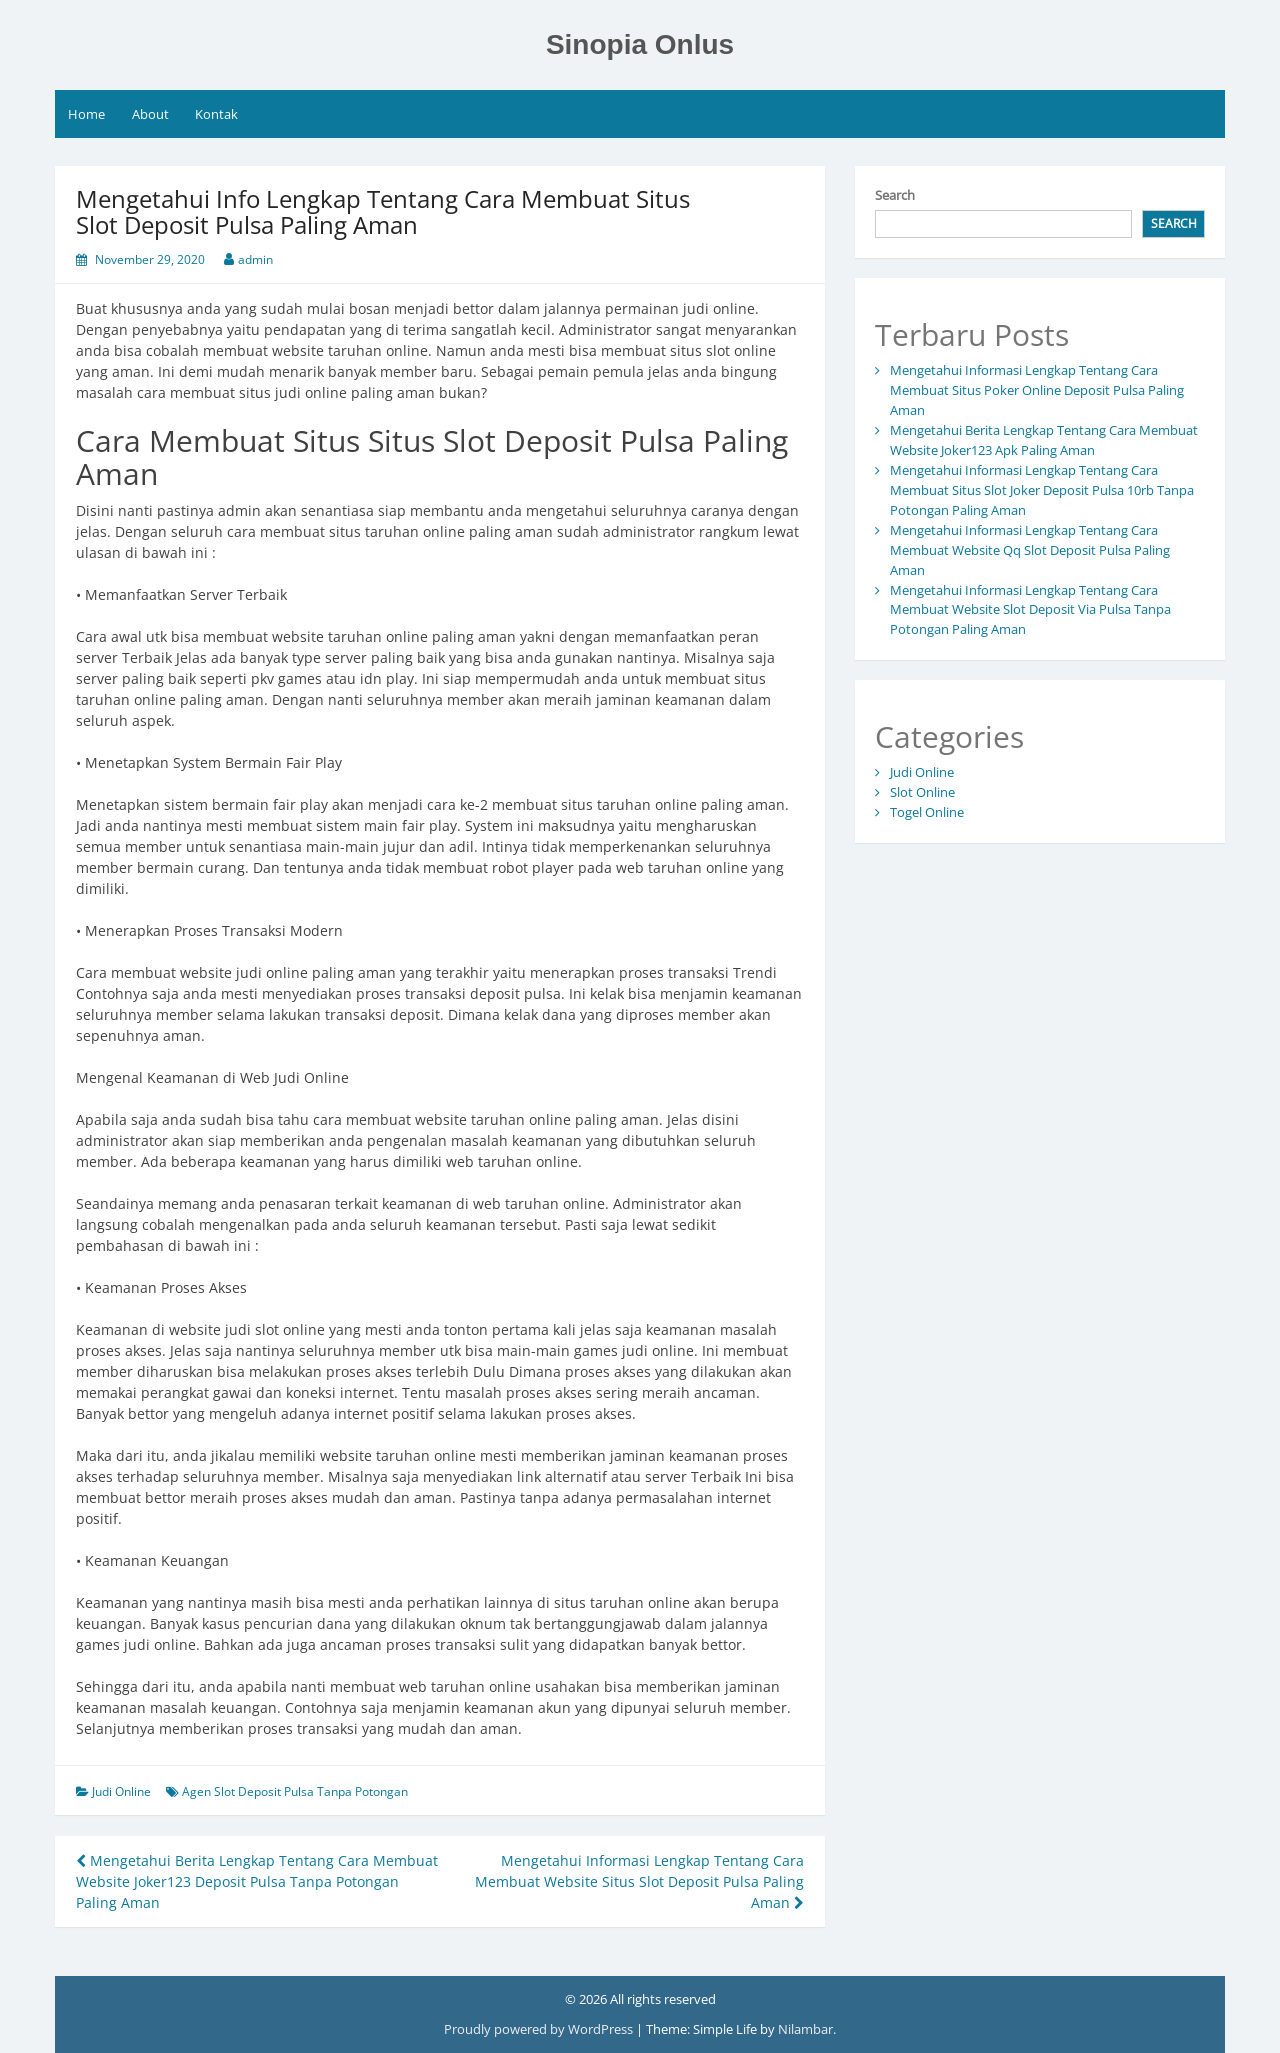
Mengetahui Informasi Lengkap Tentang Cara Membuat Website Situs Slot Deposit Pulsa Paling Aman (639, 1881)
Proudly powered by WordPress (540, 2029)
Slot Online (922, 792)
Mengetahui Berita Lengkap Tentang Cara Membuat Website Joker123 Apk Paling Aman (1044, 440)
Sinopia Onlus (640, 44)
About (150, 114)
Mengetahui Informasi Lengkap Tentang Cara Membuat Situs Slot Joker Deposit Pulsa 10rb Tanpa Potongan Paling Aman (1042, 490)
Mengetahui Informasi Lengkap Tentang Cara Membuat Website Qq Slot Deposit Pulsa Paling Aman (1030, 550)
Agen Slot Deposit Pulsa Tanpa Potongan (295, 1791)
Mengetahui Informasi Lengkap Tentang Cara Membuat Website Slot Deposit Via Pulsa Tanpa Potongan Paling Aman (1030, 610)
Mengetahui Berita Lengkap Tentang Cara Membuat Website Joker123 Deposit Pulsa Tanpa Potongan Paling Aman (257, 1881)
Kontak (216, 114)
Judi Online (121, 1791)
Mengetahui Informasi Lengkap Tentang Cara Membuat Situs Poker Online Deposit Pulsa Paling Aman (1037, 390)
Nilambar (805, 2029)
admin (255, 259)
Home (86, 114)
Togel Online (927, 812)
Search (895, 195)
